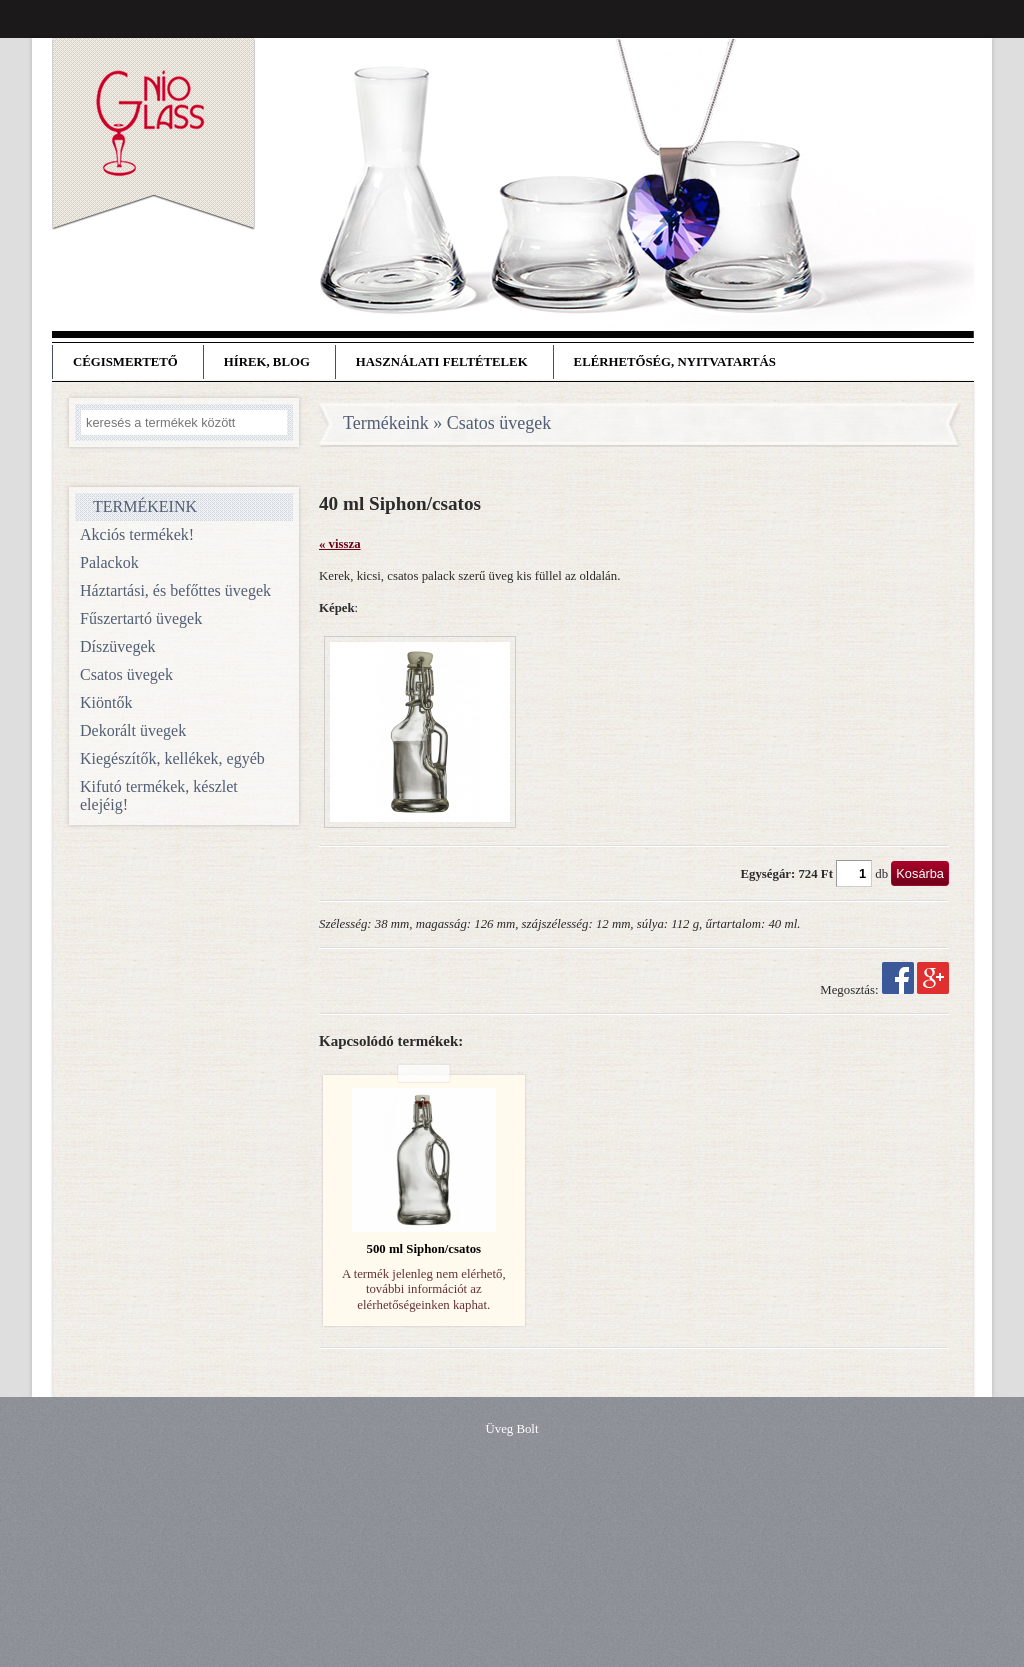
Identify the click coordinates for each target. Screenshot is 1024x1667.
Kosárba (920, 873)
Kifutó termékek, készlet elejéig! (159, 795)
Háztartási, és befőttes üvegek (175, 590)
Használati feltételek (442, 362)
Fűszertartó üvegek (141, 618)
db (881, 874)
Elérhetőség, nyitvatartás (675, 362)
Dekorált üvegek (133, 730)
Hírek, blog (267, 362)
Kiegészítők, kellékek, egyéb (172, 758)
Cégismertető (125, 362)
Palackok (109, 562)
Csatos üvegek (126, 674)
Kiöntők (106, 702)
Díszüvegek (118, 646)
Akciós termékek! (137, 534)
